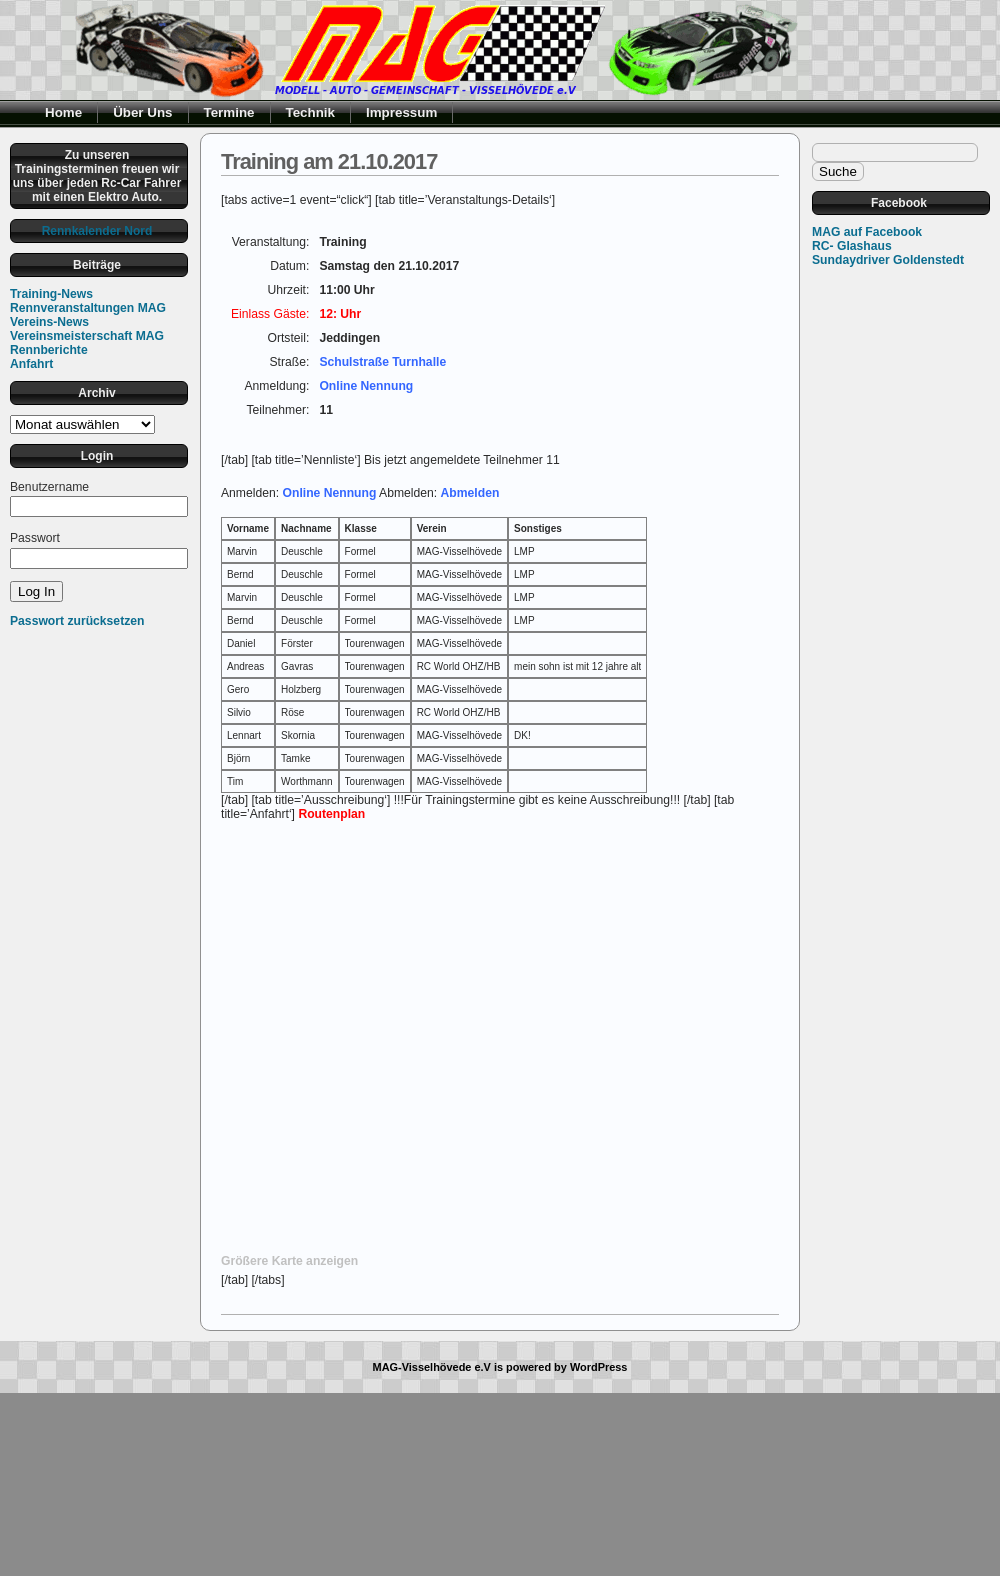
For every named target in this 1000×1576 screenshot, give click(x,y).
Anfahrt (31, 364)
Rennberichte (49, 350)
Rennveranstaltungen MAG (88, 308)
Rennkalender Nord (97, 231)
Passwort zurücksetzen (77, 621)
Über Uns (142, 112)
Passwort (35, 538)
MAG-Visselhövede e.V (432, 1367)
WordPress (599, 1367)
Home (63, 112)
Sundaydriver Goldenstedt (888, 260)
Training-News (51, 294)
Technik (311, 112)
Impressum (401, 112)
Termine (229, 112)
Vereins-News (49, 322)
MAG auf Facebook (867, 232)
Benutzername (49, 487)
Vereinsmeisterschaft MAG (87, 336)
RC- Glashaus (852, 246)
